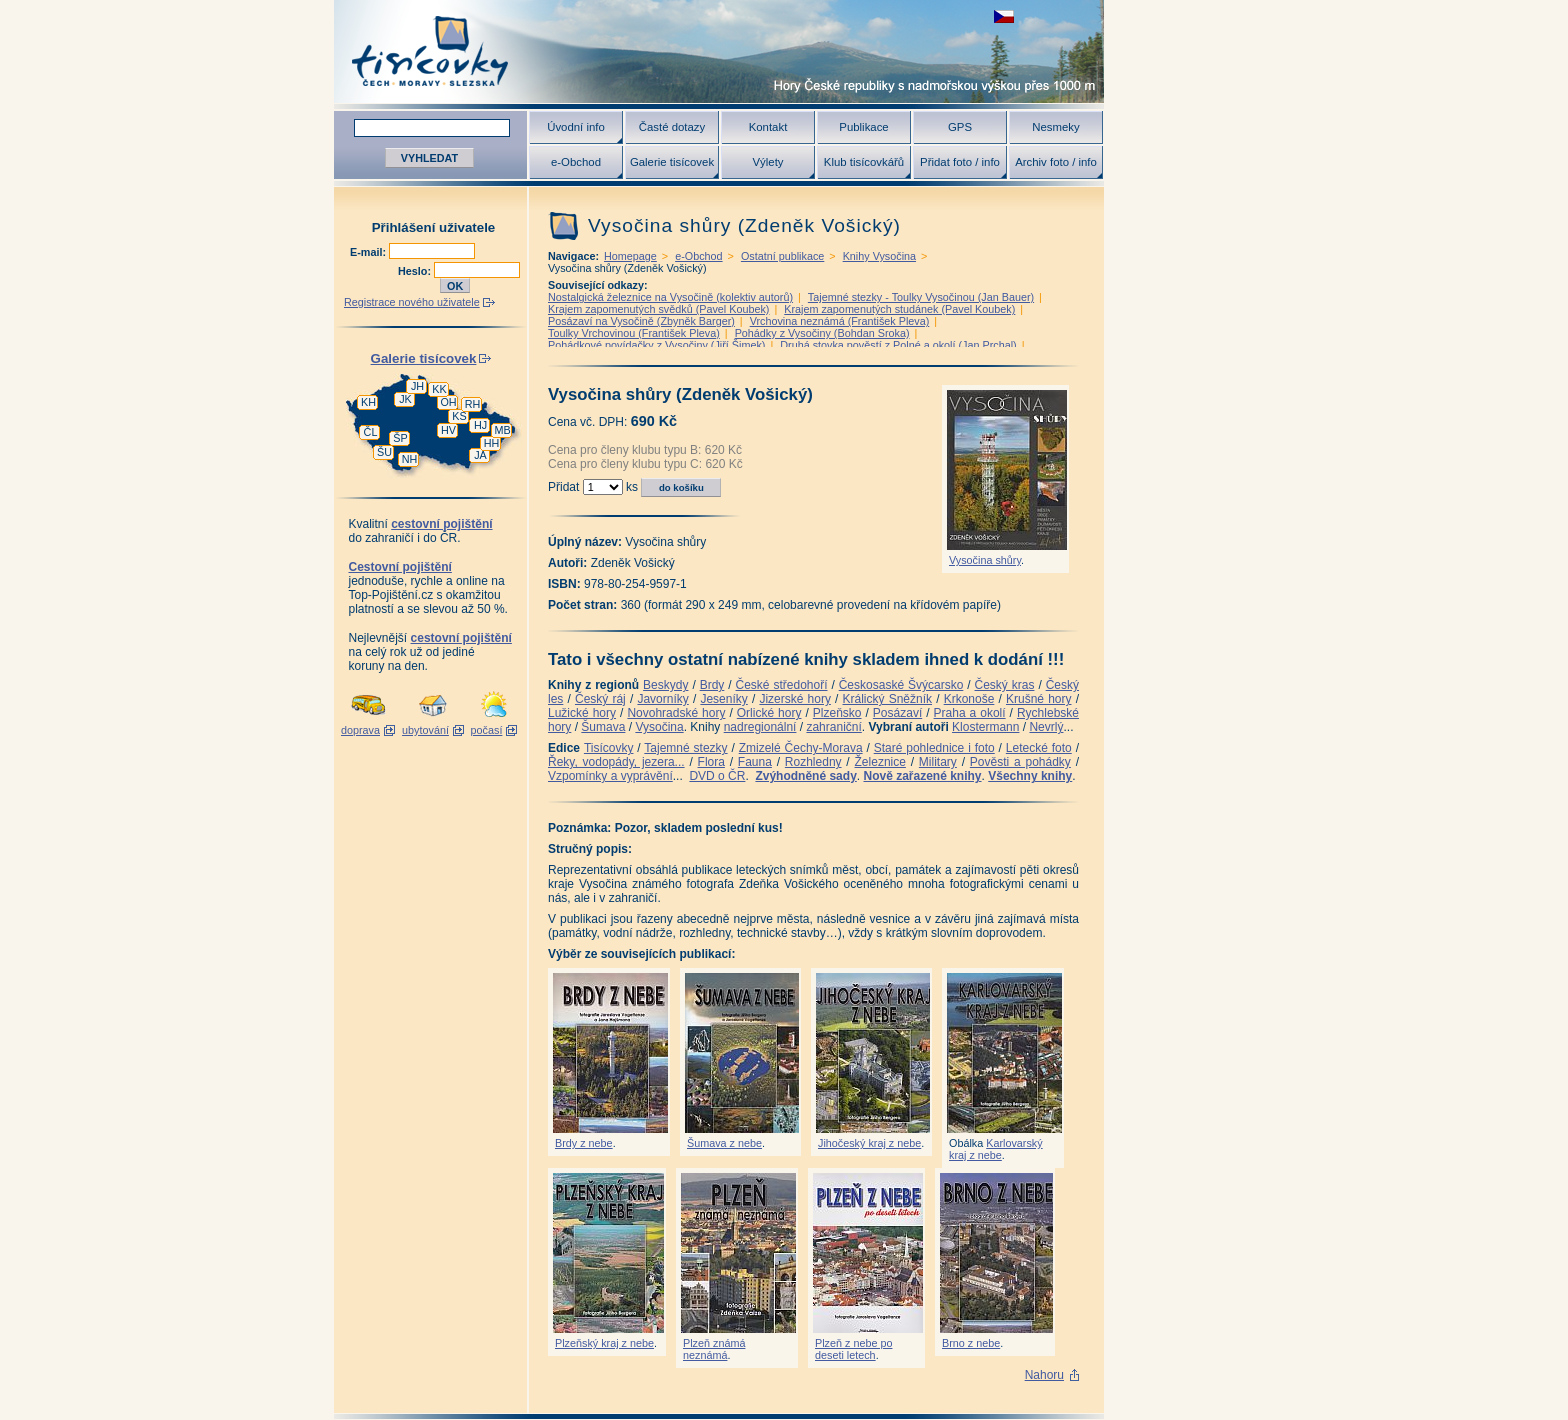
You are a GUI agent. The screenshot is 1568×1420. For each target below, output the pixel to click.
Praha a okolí (970, 713)
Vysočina (659, 727)
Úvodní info (576, 127)
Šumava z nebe (724, 1143)
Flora (711, 762)
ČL (371, 432)
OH (448, 402)
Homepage (630, 256)
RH (473, 404)
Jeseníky (723, 699)
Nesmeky (1055, 127)
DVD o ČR (717, 776)
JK (405, 399)
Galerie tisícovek (672, 162)
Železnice (880, 762)
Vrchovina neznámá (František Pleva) (840, 321)
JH (417, 386)
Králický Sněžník (888, 699)
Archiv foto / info (1056, 162)
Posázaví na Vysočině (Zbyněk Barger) (641, 321)
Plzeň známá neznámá (714, 1349)
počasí (487, 730)
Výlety (767, 162)
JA (480, 455)
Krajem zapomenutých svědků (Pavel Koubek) (658, 309)
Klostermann (985, 727)
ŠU (384, 452)
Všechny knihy (1030, 776)
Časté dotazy (672, 127)
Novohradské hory (676, 713)
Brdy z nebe (584, 1143)
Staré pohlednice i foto (934, 748)
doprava (360, 730)
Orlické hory (769, 713)
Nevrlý (1046, 727)
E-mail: (369, 252)
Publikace (863, 127)
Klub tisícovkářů (864, 162)
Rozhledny (813, 762)
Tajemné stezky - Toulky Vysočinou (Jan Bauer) (921, 297)
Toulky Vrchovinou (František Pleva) (634, 333)
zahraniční (833, 727)
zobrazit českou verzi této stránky (1004, 16)
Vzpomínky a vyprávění (610, 776)
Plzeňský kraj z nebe (604, 1343)
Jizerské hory (795, 699)
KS (459, 416)
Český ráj (600, 699)
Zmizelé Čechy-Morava (801, 748)
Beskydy (665, 685)
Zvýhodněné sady (805, 776)
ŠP (400, 438)
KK (439, 389)
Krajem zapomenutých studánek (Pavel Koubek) (899, 309)
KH (368, 402)
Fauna (755, 762)
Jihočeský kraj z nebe (869, 1143)
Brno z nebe (971, 1343)
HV (448, 430)
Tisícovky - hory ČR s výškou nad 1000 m (719, 51)
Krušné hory (1039, 699)
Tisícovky (609, 748)
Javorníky (662, 699)
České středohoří (782, 685)
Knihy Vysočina (879, 256)
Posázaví (897, 713)
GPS (960, 127)
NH (410, 459)
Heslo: (416, 271)
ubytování (425, 730)
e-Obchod (576, 162)
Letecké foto (1039, 748)
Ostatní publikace (782, 256)
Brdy (712, 685)
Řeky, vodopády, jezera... (616, 762)
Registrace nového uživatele (412, 302)
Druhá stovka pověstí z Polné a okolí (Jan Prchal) (898, 345)
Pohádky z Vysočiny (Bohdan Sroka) (822, 333)
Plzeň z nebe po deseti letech (853, 1349)
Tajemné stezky (685, 748)
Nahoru (1044, 1375)
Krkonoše (969, 699)
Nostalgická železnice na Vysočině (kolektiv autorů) (670, 297)
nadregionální (760, 727)
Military (938, 762)
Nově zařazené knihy (922, 776)
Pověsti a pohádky (1020, 762)
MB (502, 430)
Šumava (603, 727)
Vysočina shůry (985, 560)
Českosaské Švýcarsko (901, 685)
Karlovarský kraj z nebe (996, 1149)
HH (492, 443)
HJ (480, 425)
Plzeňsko (837, 713)
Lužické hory (582, 713)
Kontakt (768, 127)
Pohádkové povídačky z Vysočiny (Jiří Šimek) (656, 345)
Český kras (1005, 685)
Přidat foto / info (960, 162)
